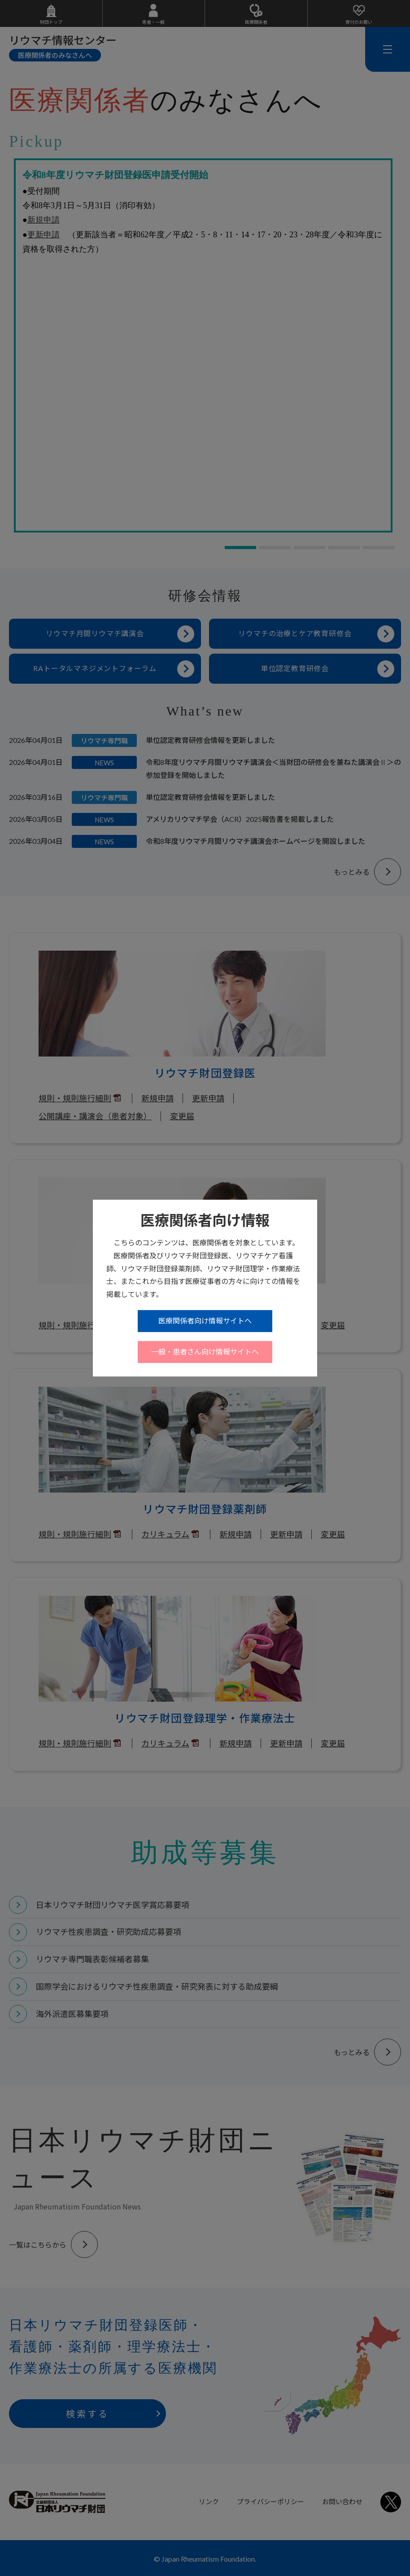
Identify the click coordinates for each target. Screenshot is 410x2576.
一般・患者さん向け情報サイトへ (205, 1351)
